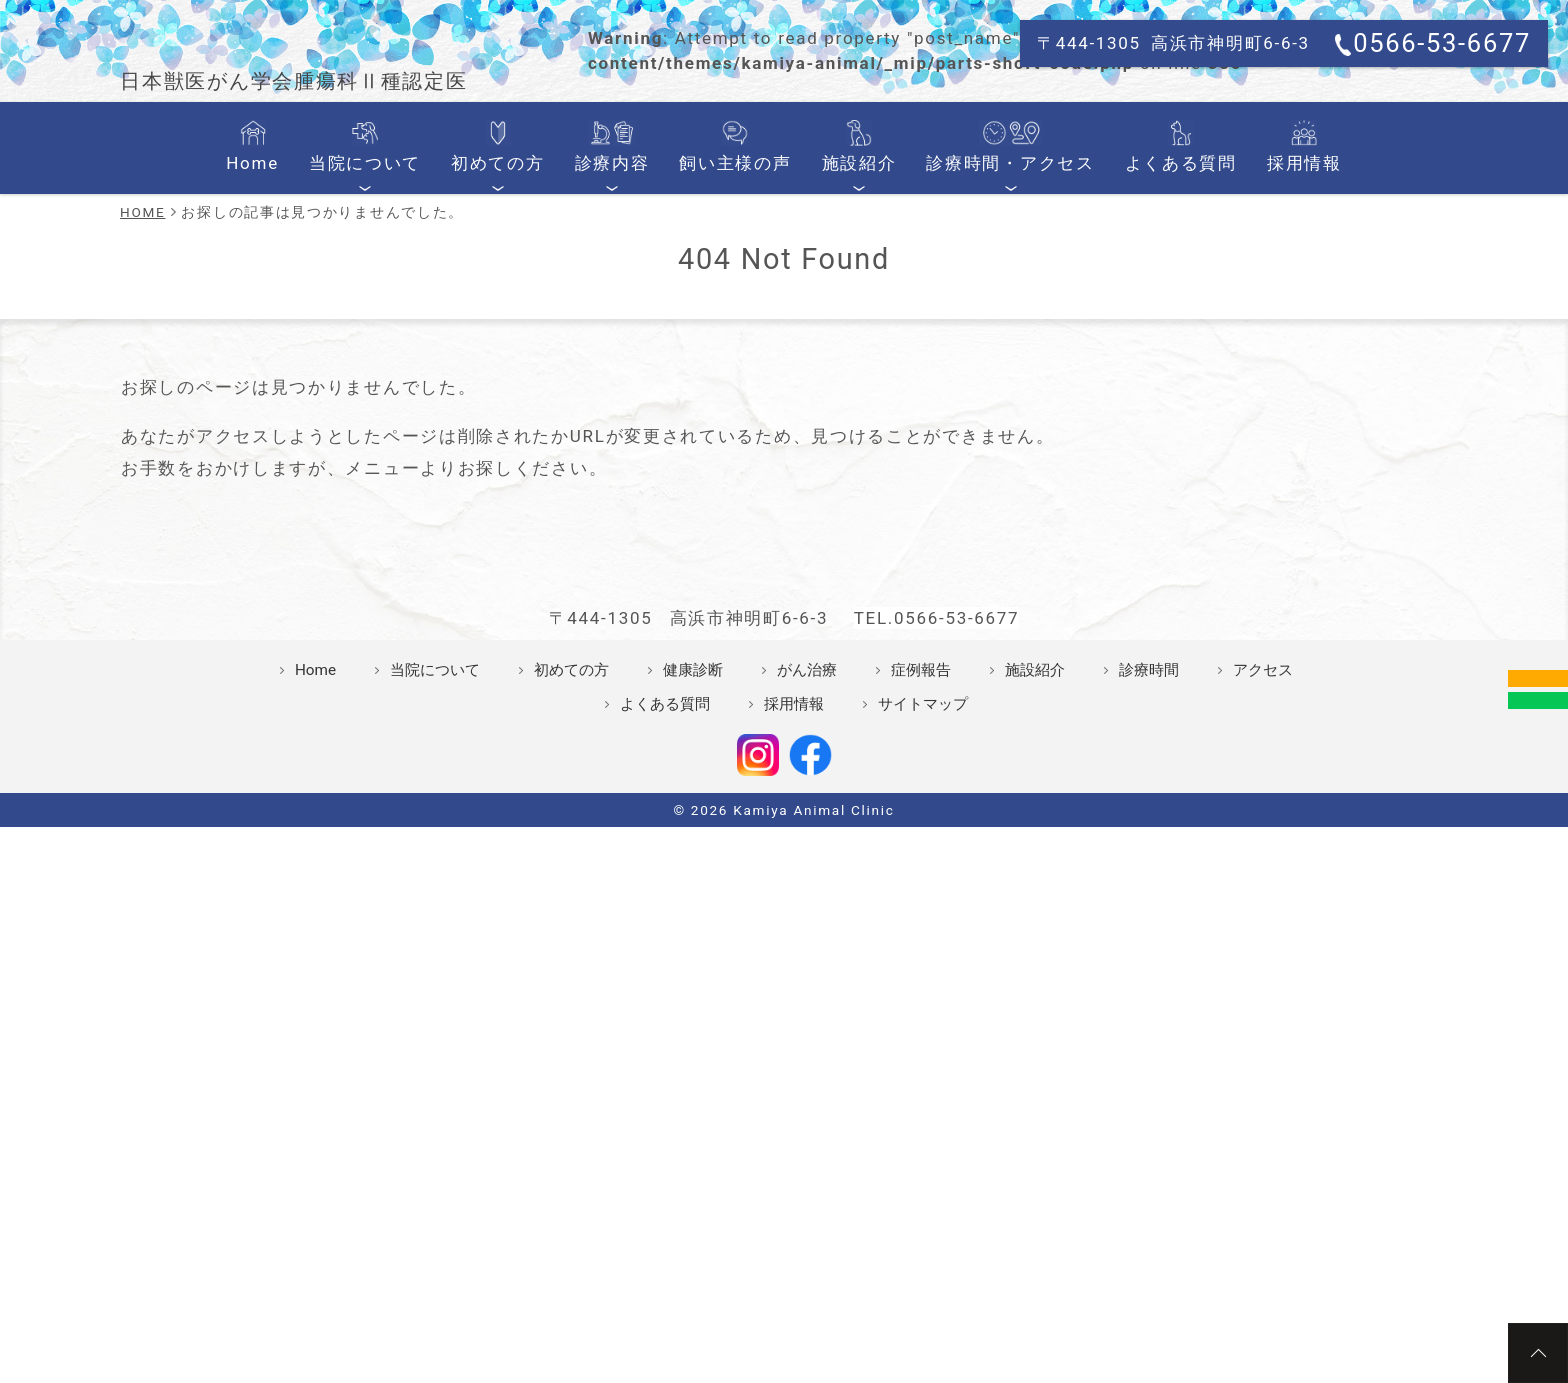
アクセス (1263, 1090)
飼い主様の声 (737, 477)
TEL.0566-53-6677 (937, 1038)
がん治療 (807, 1090)
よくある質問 (1160, 477)
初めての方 (512, 477)
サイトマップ (923, 1124)
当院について (386, 477)
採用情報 (1277, 477)
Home (280, 477)
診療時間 (1149, 1090)
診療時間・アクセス (998, 477)
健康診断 (693, 1090)
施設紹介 (854, 477)
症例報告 (921, 1090)
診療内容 (620, 477)
